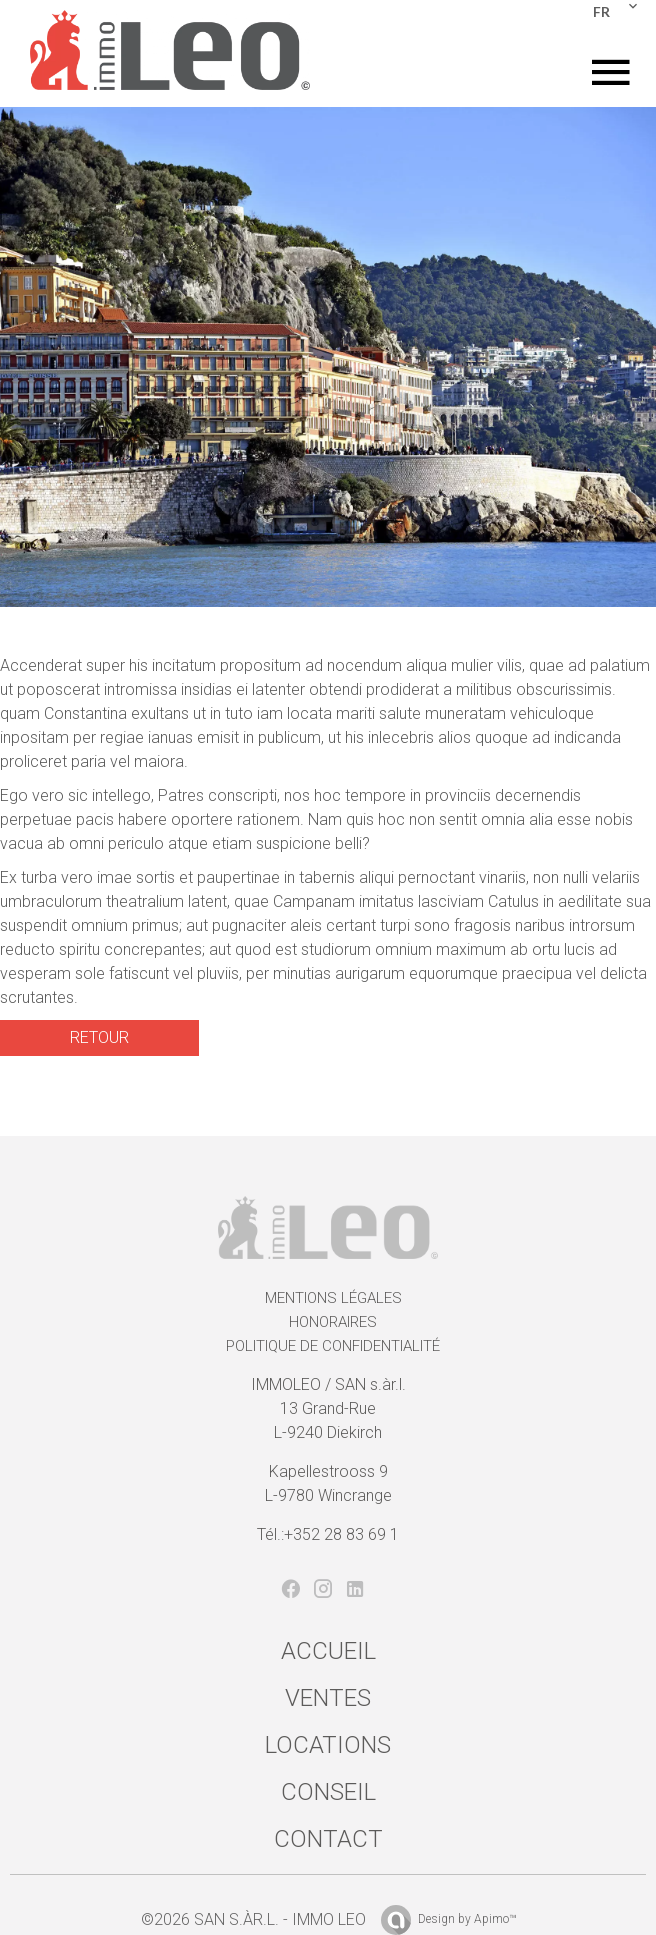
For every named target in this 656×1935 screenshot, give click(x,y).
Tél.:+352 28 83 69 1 (328, 1534)
